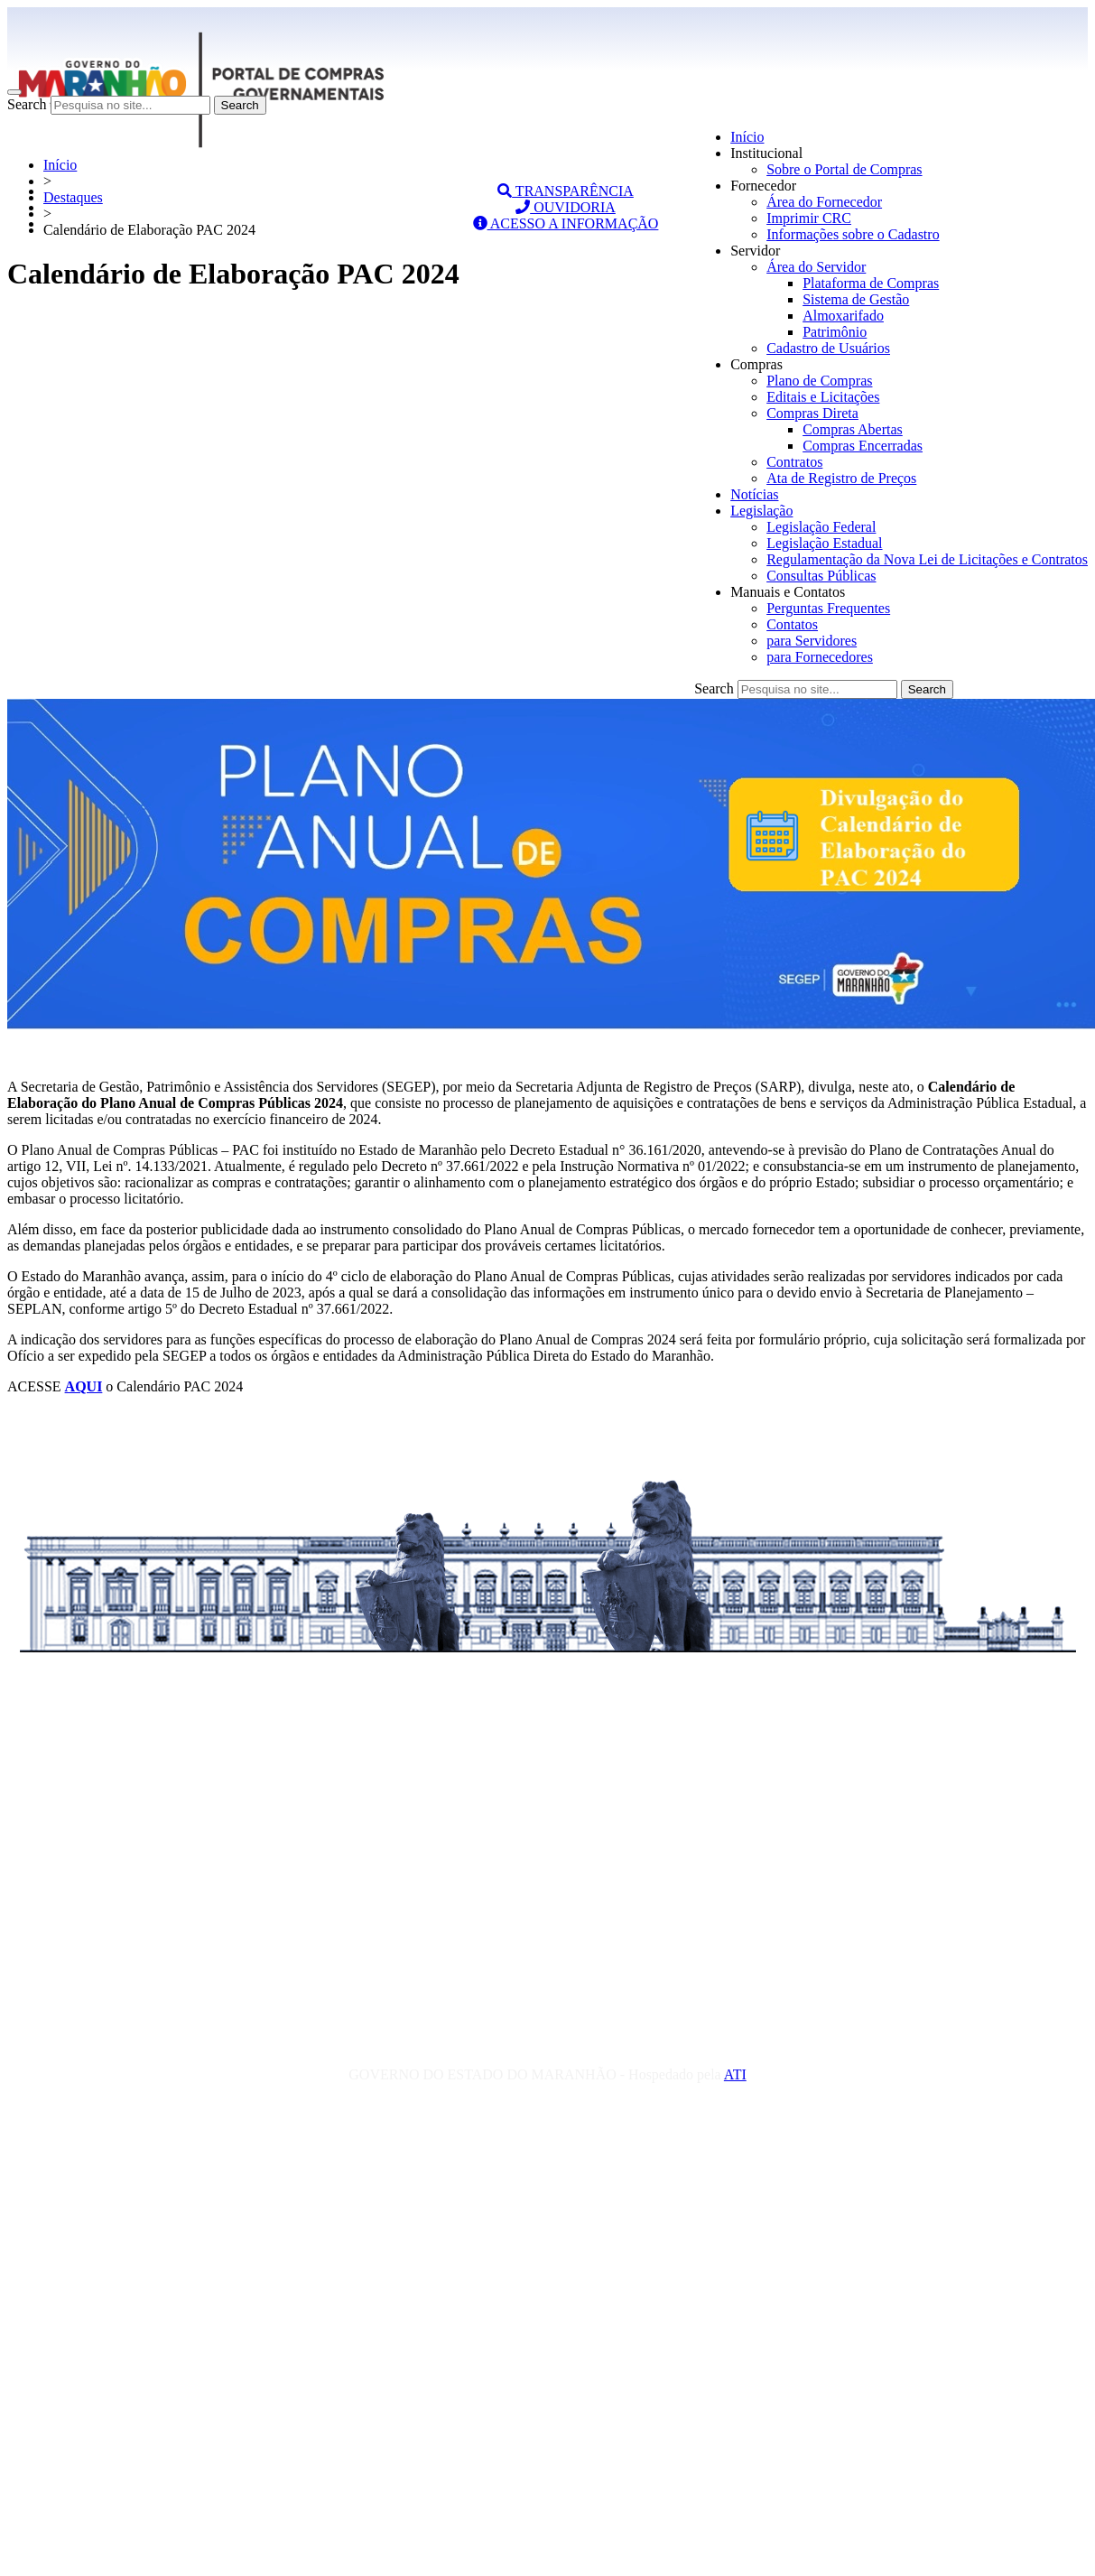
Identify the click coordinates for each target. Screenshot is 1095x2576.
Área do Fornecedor (824, 201)
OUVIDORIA (565, 207)
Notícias (754, 494)
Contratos (794, 462)
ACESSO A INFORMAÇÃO (566, 223)
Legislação (761, 510)
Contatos (792, 624)
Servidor (755, 250)
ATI (735, 2074)
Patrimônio (835, 331)
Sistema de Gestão (856, 299)
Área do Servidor (816, 266)
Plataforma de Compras (871, 283)
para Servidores (811, 640)
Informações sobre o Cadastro (853, 234)
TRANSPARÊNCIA (565, 191)
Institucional (766, 153)
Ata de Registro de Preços (841, 478)
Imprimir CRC (808, 218)
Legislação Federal (821, 527)
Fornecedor (763, 185)
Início (747, 136)
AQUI (84, 1386)
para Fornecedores (819, 657)
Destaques (73, 197)
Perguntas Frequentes (828, 608)
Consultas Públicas (821, 575)
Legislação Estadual (824, 543)
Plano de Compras (819, 380)
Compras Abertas (853, 429)
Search (27, 104)
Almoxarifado (843, 315)
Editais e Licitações (822, 397)
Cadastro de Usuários (828, 348)
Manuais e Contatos (787, 592)
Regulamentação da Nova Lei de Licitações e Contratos (927, 559)
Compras (756, 364)
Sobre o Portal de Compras (844, 169)
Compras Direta (812, 413)
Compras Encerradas (863, 445)
